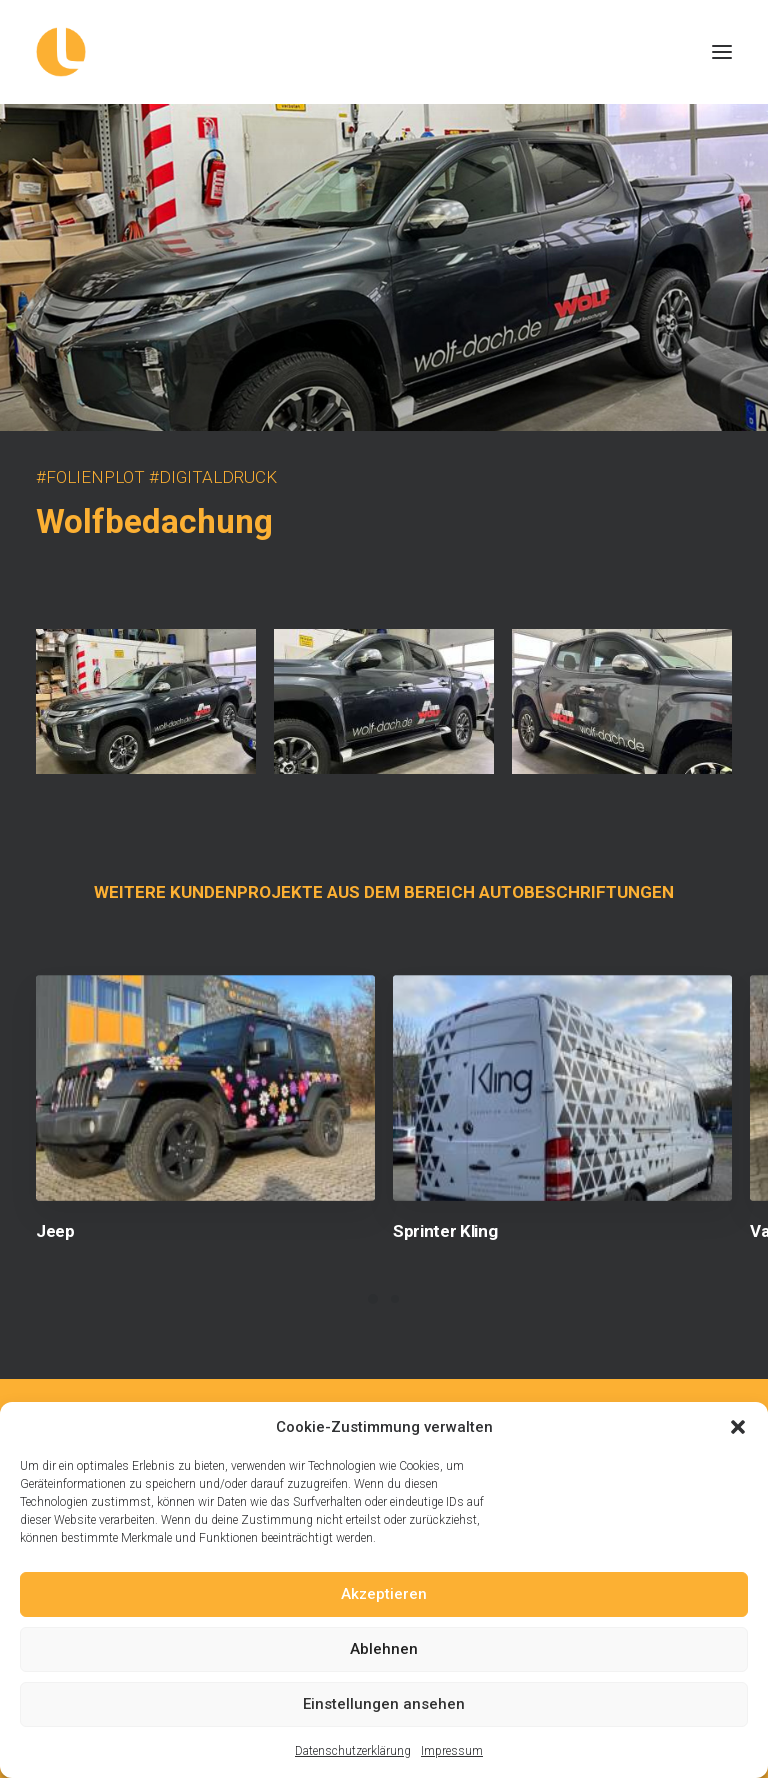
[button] (738, 1427)
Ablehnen (384, 1649)
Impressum (452, 1751)
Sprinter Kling (445, 1231)
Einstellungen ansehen (384, 1704)
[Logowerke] (384, 52)
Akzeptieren (384, 1594)
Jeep (55, 1231)
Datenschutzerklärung (353, 1751)
